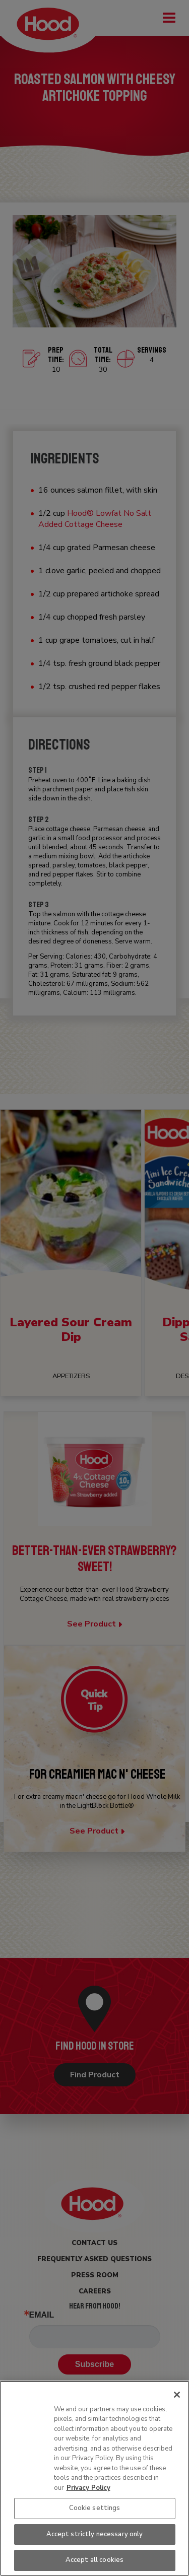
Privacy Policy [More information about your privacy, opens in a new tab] (88, 2487)
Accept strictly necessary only (94, 2534)
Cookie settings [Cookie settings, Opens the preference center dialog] (94, 2508)
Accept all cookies (94, 2559)
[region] (94, 2478)
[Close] (177, 2395)
